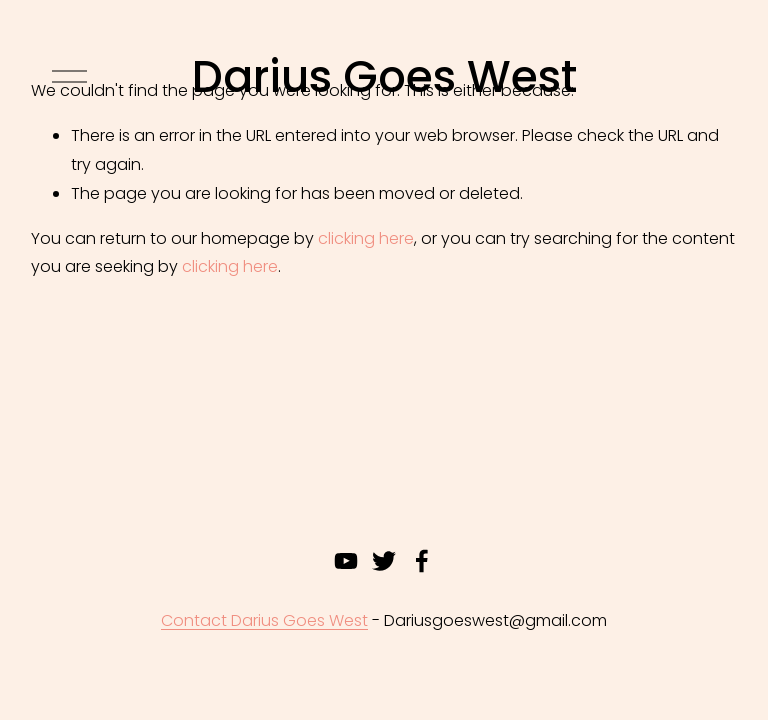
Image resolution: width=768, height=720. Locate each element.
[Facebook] (422, 561)
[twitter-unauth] (384, 561)
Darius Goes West (384, 76)
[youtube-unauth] (346, 561)
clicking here (366, 238)
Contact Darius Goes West (264, 620)
